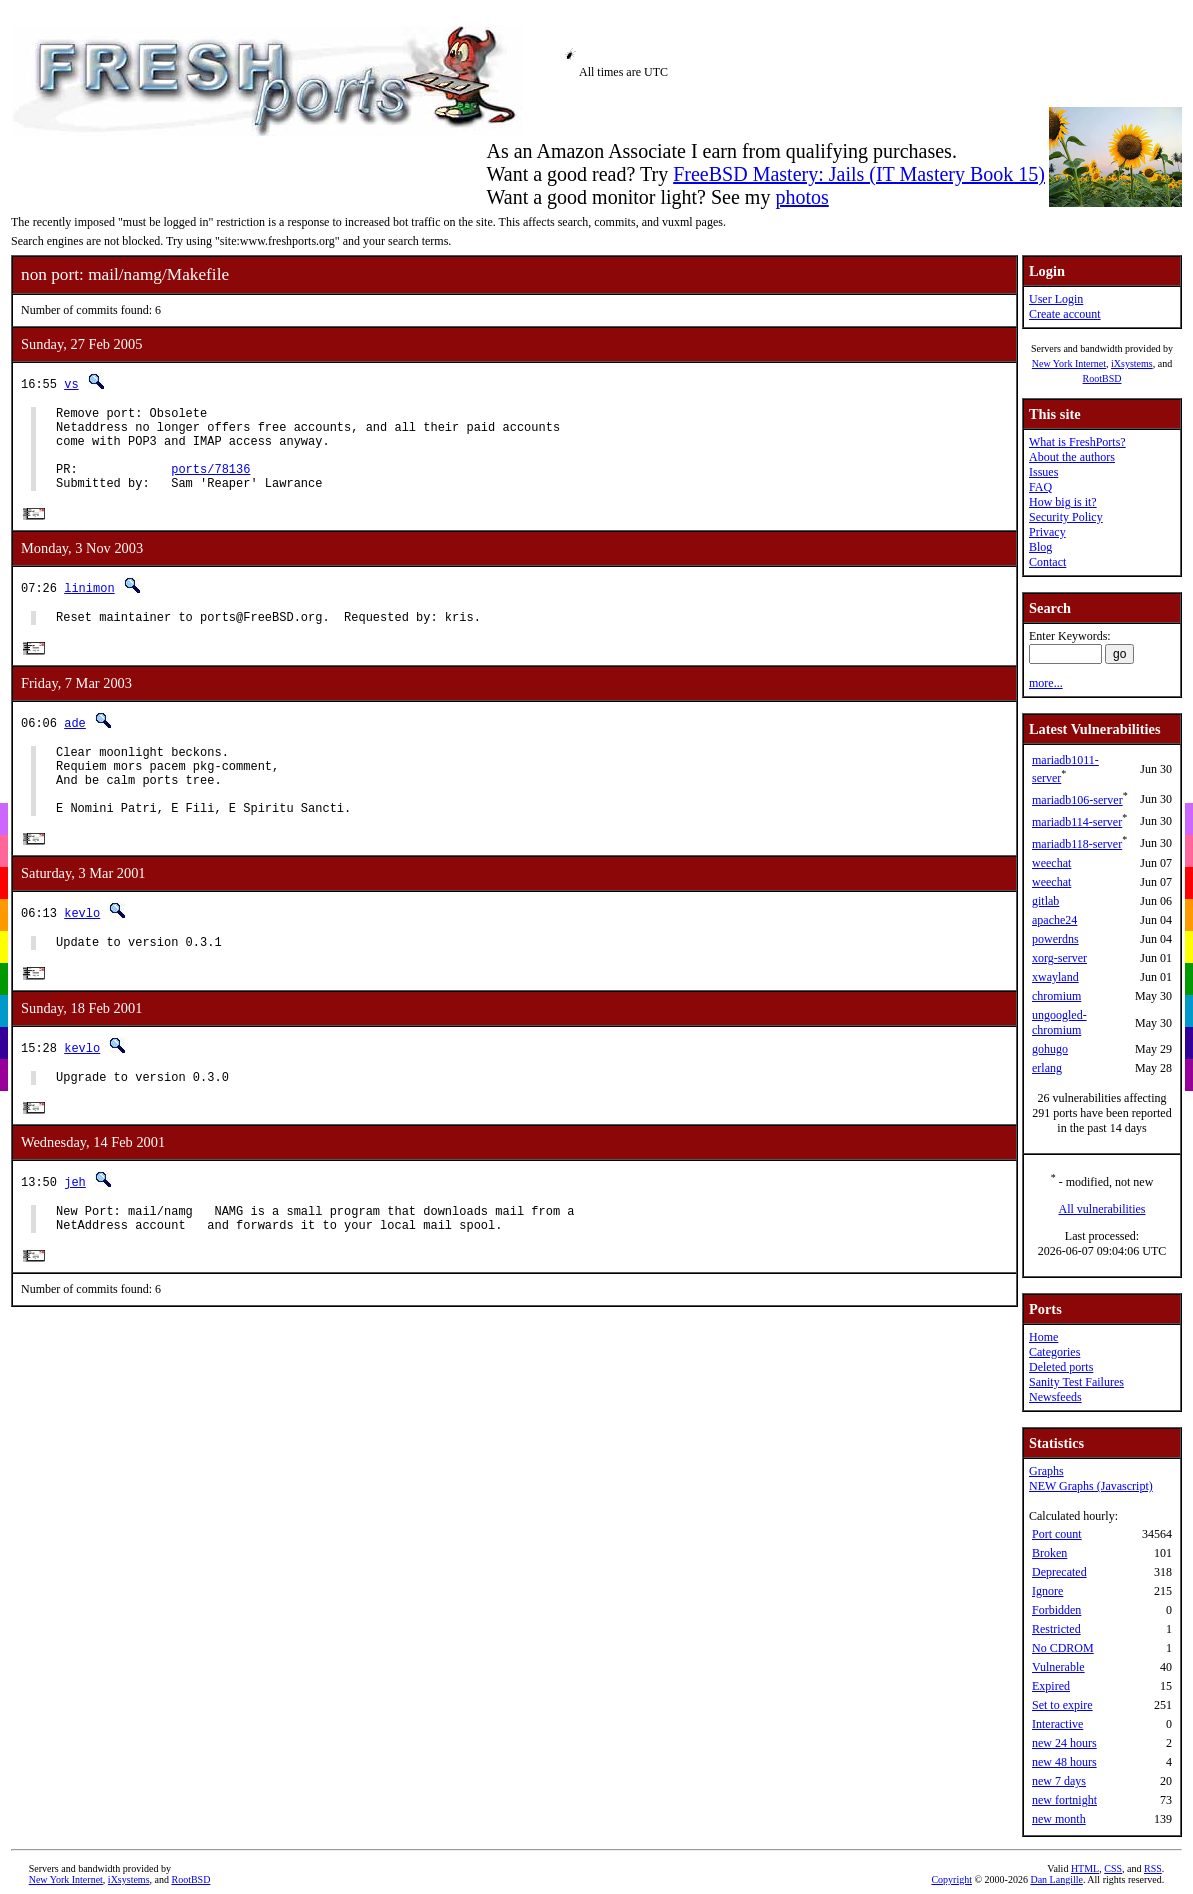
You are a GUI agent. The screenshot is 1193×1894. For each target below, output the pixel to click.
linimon (89, 606)
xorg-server (1059, 958)
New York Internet (1069, 363)
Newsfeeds (1055, 1397)
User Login (1056, 299)
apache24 (1054, 920)
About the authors (1072, 457)
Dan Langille (1056, 1879)
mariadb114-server (1077, 822)
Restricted (1056, 1629)
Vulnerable (1058, 1667)
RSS (1153, 1868)
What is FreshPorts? (1077, 442)
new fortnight (1064, 1800)
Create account (1065, 314)
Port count (1057, 1534)
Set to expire (1062, 1705)
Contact (1047, 562)
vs (71, 383)
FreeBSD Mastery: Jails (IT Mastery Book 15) (859, 174)
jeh (75, 1226)
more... (1046, 683)
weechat (1051, 863)
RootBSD (1102, 378)
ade (75, 744)
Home (1043, 1337)
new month (1059, 1819)
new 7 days (1059, 1781)
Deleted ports (1061, 1367)
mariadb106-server (1077, 800)
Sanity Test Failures (1076, 1382)
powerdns (1055, 939)
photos (801, 197)
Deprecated (1059, 1572)
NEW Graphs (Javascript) (1091, 1486)
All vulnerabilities (1102, 1209)
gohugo (1050, 1049)
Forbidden (1056, 1610)
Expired (1051, 1686)
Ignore (1047, 1591)
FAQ (1040, 487)
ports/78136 (210, 483)
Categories (1054, 1352)
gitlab (1045, 901)
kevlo (82, 950)
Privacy (1047, 532)
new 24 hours (1064, 1743)
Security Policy (1066, 517)
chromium (1056, 996)
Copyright (951, 1879)
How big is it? (1063, 502)
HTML (1085, 1868)
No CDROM (1063, 1648)
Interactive (1057, 1724)
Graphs (1046, 1471)
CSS (1113, 1868)
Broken (1049, 1553)
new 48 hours (1064, 1762)
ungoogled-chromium (1059, 1022)
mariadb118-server (1077, 844)
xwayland (1055, 977)
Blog (1040, 547)
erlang (1047, 1068)
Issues (1043, 472)
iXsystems (1132, 363)
